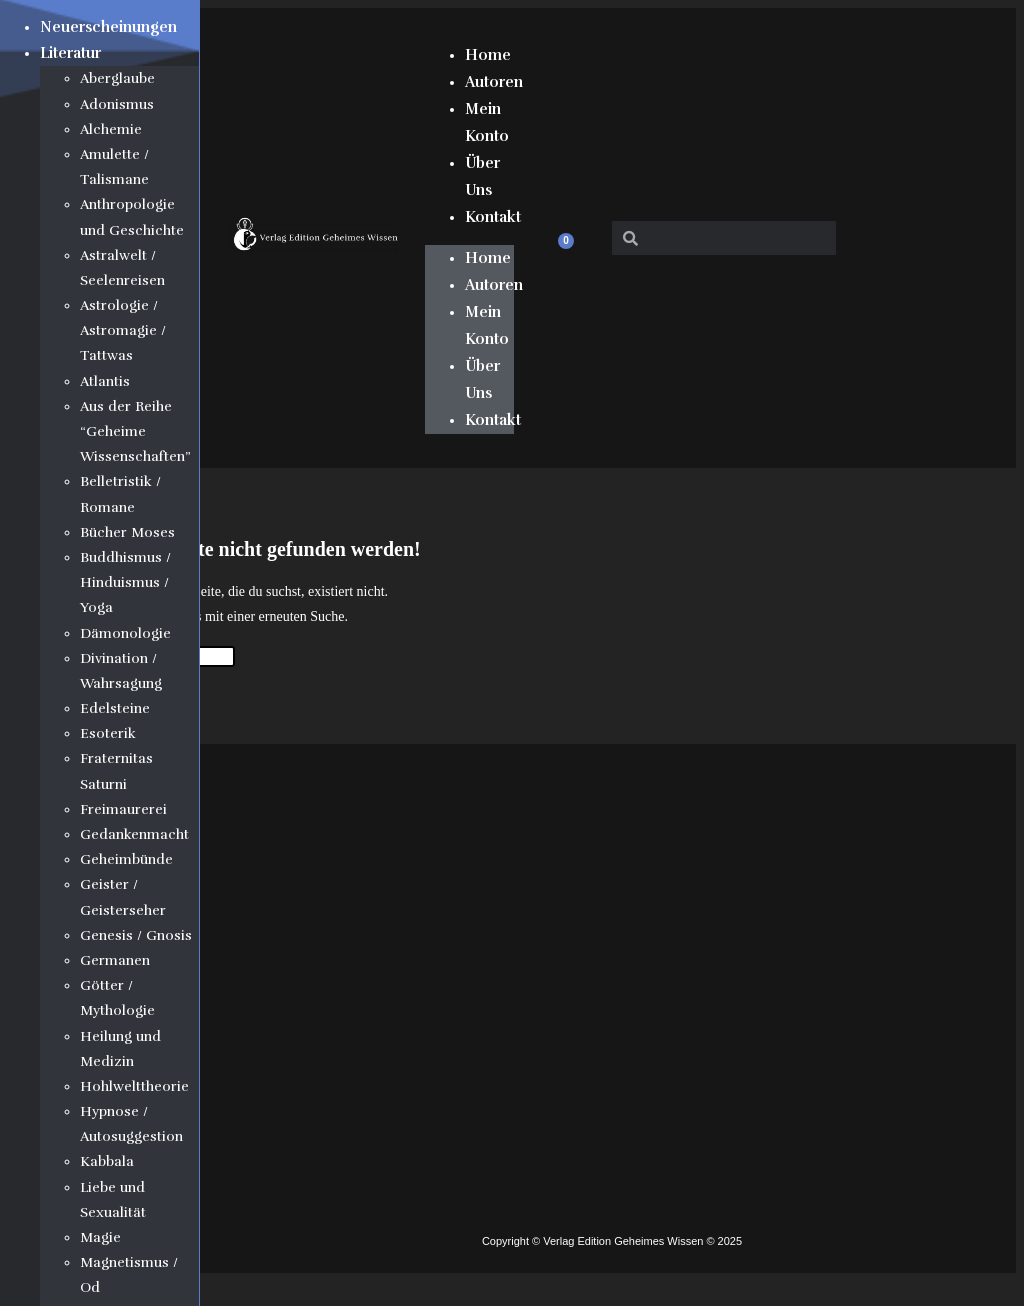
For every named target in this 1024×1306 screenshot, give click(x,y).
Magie (100, 1237)
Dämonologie (125, 633)
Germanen (115, 960)
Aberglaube (117, 78)
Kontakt (493, 217)
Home (488, 55)
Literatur (70, 53)
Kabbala (107, 1161)
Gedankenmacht (134, 834)
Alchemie (111, 129)
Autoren (494, 82)
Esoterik (108, 733)
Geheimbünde (126, 859)
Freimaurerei (123, 809)
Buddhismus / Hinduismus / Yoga (125, 582)
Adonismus (117, 104)
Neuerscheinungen (108, 27)
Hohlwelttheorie (134, 1086)
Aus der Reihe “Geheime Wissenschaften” (135, 431)
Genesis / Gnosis (136, 935)
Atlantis (105, 381)
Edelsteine (115, 708)
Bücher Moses (127, 532)
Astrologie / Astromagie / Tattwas (123, 330)
